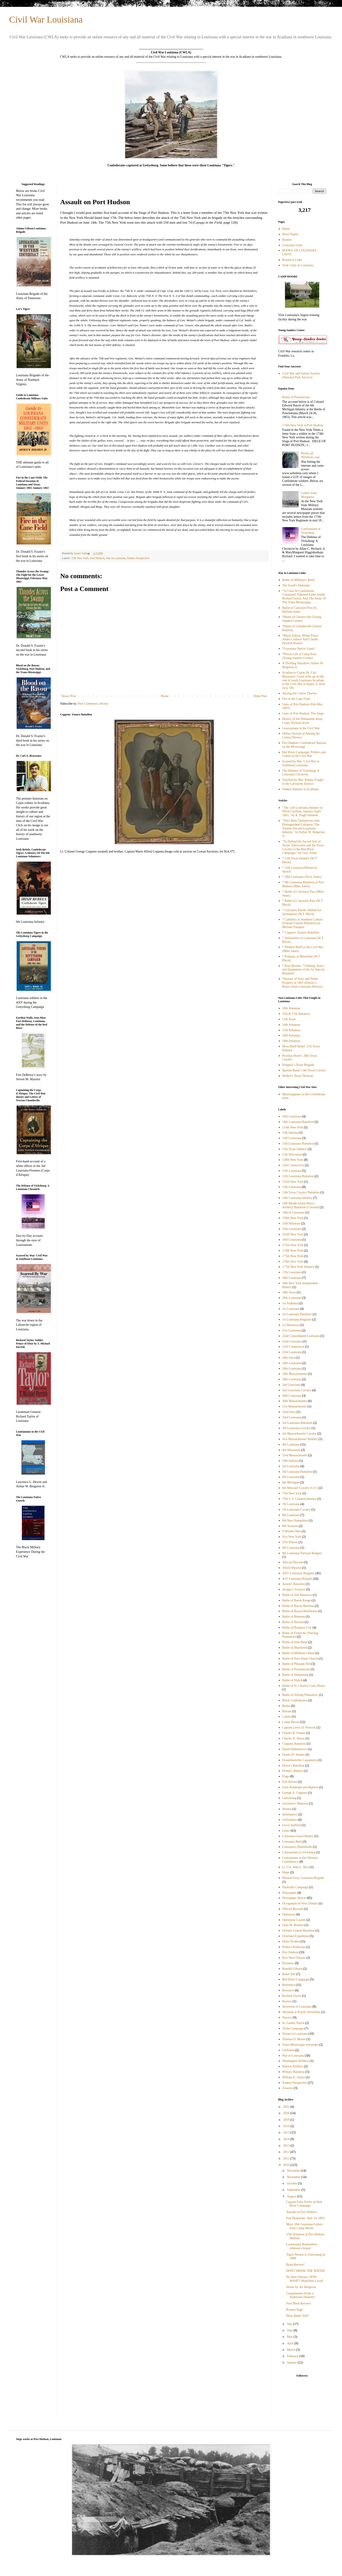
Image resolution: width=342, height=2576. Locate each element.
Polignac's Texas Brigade (298, 1065)
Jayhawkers (289, 1819)
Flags (285, 1776)
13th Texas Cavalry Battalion (300, 1192)
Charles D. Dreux (293, 1738)
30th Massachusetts (294, 1401)
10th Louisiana (291, 1116)
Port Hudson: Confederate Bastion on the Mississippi (304, 744)
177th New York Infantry (298, 1266)
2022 (286, 2106)
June (290, 2330)
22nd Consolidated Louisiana (301, 1336)
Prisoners (288, 1963)
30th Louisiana (291, 1395)
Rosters (287, 239)
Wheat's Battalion (293, 2072)
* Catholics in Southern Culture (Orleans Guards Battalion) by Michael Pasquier (302, 923)
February (293, 2356)
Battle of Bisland (293, 1622)
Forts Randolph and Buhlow (300, 1787)
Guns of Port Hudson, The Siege (303, 713)
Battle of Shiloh (292, 1680)
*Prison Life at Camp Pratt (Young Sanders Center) (299, 656)
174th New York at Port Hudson (302, 425)
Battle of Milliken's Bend (298, 580)
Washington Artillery (295, 2061)
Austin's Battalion (293, 1584)
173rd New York (292, 1245)
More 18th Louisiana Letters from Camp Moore (304, 2226)
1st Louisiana (290, 1308)
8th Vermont (290, 1526)
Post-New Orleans (294, 1957)
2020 (286, 2113)
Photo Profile (290, 1941)
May (290, 2336)
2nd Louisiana (291, 1384)
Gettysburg (289, 1798)
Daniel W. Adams (293, 1754)
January (292, 2362)
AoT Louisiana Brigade (297, 1578)
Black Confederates (294, 1700)
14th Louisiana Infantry (297, 1198)
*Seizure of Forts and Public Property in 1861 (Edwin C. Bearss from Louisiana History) (302, 982)
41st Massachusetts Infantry (300, 1439)
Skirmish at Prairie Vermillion (301, 2012)
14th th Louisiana (293, 1212)
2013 (286, 2145)
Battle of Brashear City (297, 1627)
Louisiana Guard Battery (298, 1836)
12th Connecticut (293, 1165)
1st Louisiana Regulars (296, 1319)
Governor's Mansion (295, 1803)
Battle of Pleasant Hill (296, 1664)
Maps (285, 1872)
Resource (288, 1990)
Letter (286, 1830)
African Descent (292, 1562)
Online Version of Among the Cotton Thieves (301, 735)
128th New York (292, 1159)
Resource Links (292, 260)
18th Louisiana (291, 1277)
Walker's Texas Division (297, 1075)
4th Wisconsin (291, 1450)
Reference (288, 1985)
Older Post (260, 696)
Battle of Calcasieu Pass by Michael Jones (299, 609)
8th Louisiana (291, 1515)
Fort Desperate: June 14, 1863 (305, 2218)
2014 (286, 2139)
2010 (286, 2165)
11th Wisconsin (292, 1154)
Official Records (292, 1909)
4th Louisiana (291, 1444)
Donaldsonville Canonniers (299, 1760)
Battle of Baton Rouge (296, 1600)
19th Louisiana (291, 1298)
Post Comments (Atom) (93, 703)
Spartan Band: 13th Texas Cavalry (304, 1070)
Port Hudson (97, 558)
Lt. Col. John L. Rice (295, 1867)
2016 (286, 2126)
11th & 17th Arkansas (296, 1013)
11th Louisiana (291, 1138)
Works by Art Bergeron (301, 2287)
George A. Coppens (294, 1792)
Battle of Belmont (293, 1616)
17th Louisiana (291, 1272)
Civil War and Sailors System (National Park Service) (301, 375)
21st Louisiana (291, 1330)
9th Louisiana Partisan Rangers (302, 1553)
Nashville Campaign (295, 1887)
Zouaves (287, 2088)
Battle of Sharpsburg (295, 1674)
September (294, 2190)
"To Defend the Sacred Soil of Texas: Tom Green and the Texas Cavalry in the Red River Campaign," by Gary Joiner (303, 847)
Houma (287, 1809)
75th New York (80, 558)
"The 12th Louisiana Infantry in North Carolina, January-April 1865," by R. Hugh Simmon (302, 811)
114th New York (292, 1127)
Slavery (287, 2017)
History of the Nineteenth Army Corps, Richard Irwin (302, 720)
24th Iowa (288, 1357)
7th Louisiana (291, 1504)
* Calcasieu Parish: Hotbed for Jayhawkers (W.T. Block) (301, 912)
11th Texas (289, 1019)
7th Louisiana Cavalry (296, 1509)
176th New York (292, 1261)
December (294, 2170)
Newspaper (289, 1892)
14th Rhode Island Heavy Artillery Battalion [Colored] (300, 1205)
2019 (286, 2119)
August (292, 2196)
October (292, 2183)
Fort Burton (289, 1782)
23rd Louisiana (291, 1352)
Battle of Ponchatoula (296, 397)
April (290, 2343)
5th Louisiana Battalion (297, 1471)
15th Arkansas (291, 1030)
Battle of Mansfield (294, 1647)
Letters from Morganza (309, 495)
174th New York (292, 1250)
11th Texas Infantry (294, 1149)
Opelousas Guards (294, 1920)
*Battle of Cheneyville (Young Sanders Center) (301, 618)
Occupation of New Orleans (300, 1903)
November (294, 2177)
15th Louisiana (291, 1229)
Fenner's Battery (292, 1771)
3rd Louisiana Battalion (297, 1423)
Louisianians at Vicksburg (310, 530)
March (291, 2349)
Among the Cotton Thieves (299, 693)
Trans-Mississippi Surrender (300, 2044)
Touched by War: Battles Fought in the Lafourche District (303, 781)
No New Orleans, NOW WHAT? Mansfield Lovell (304, 2279)
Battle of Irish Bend (295, 1642)
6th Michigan (290, 1482)
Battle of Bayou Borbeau (298, 1606)
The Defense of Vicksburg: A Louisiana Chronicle (300, 772)
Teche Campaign (293, 2028)
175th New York (292, 1256)
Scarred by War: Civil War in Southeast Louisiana (300, 763)
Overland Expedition (295, 1936)
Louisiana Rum (292, 1841)
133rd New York (292, 1181)
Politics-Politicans (294, 1947)
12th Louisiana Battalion (298, 1176)
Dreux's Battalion (293, 1765)
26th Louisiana (291, 1368)
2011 (286, 2158)
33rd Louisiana (291, 1417)
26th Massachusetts (294, 1374)
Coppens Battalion (294, 1743)
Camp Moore (290, 1722)
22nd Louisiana (292, 1341)
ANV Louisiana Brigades (298, 1573)
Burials (286, 1711)
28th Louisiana (291, 1379)
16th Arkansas (291, 1035)
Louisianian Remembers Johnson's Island (301, 2246)
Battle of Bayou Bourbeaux (299, 1611)
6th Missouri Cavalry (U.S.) (300, 1488)
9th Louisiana (291, 1547)
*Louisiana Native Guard (298, 648)
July (290, 2324)
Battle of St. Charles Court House (303, 1685)
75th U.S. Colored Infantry (299, 1499)
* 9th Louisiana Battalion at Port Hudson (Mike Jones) (303, 884)
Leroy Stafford (291, 1825)
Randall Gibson (292, 1968)
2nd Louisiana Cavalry (296, 1390)
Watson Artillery (292, 2066)
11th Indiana (290, 1132)
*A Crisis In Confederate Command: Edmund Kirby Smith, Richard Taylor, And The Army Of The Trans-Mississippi (304, 596)
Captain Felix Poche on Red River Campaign (304, 2203)
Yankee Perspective (138, 558)
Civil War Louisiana (46, 19)
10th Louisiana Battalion (298, 1122)
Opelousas (288, 1914)
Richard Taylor (291, 1996)
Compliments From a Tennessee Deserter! (300, 2295)
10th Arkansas (291, 1008)
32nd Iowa (289, 1412)
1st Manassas (290, 1325)
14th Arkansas (291, 1024)
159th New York (292, 1218)
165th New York (292, 1234)
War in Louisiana (116, 558)
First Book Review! (298, 2303)
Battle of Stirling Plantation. (300, 1695)
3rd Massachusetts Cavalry (299, 1433)
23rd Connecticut (293, 1346)
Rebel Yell (288, 1974)
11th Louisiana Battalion (298, 1143)
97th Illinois (290, 1542)
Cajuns (286, 1716)
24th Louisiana (291, 1363)
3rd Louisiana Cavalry (296, 1428)
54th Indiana (290, 1460)
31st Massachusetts (294, 1406)
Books (286, 1706)
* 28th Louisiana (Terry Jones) (301, 877)
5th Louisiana (291, 1466)
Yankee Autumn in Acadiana (300, 789)
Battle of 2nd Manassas (297, 1595)
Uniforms (288, 2050)
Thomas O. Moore (294, 2039)
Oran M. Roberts (293, 1925)
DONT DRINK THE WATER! (305, 2271)
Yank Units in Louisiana (297, 265)
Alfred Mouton (291, 1567)
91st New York (291, 1536)
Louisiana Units (292, 245)
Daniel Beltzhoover (294, 1749)
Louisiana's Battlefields (297, 1847)
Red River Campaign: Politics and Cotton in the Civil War (304, 754)
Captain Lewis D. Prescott (299, 1727)
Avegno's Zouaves (294, 1589)
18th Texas (289, 1292)
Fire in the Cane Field (296, 699)
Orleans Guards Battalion (298, 1930)
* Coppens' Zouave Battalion (300, 932)
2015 (286, 2132)
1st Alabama (290, 1303)
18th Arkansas (291, 1041)
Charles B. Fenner (293, 1733)
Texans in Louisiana (295, 2033)
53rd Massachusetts (294, 1455)
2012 (286, 2152)
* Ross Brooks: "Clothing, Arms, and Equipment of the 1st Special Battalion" (303, 969)
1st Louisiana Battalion (297, 1314)
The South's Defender (296, 585)
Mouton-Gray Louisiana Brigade (303, 1878)
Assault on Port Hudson (301, 2212)
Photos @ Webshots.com (310, 455)
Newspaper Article (294, 1898)
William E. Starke (293, 2077)
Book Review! (295, 2264)
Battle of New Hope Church (300, 1658)
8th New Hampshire (295, 1520)
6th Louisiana (291, 1477)
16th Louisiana (291, 1239)
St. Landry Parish (293, 2023)
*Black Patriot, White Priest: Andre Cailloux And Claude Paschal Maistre (300, 639)
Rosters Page (294, 2309)
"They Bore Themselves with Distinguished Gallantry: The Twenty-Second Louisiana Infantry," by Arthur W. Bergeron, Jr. (303, 828)
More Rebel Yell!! (297, 2315)
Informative (289, 1814)
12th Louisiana (291, 1170)
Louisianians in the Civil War (301, 728)
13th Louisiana (291, 1187)
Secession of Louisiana (297, 2006)
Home (165, 696)
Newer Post (68, 696)
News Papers (290, 234)
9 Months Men (291, 1531)
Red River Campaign (295, 1979)
